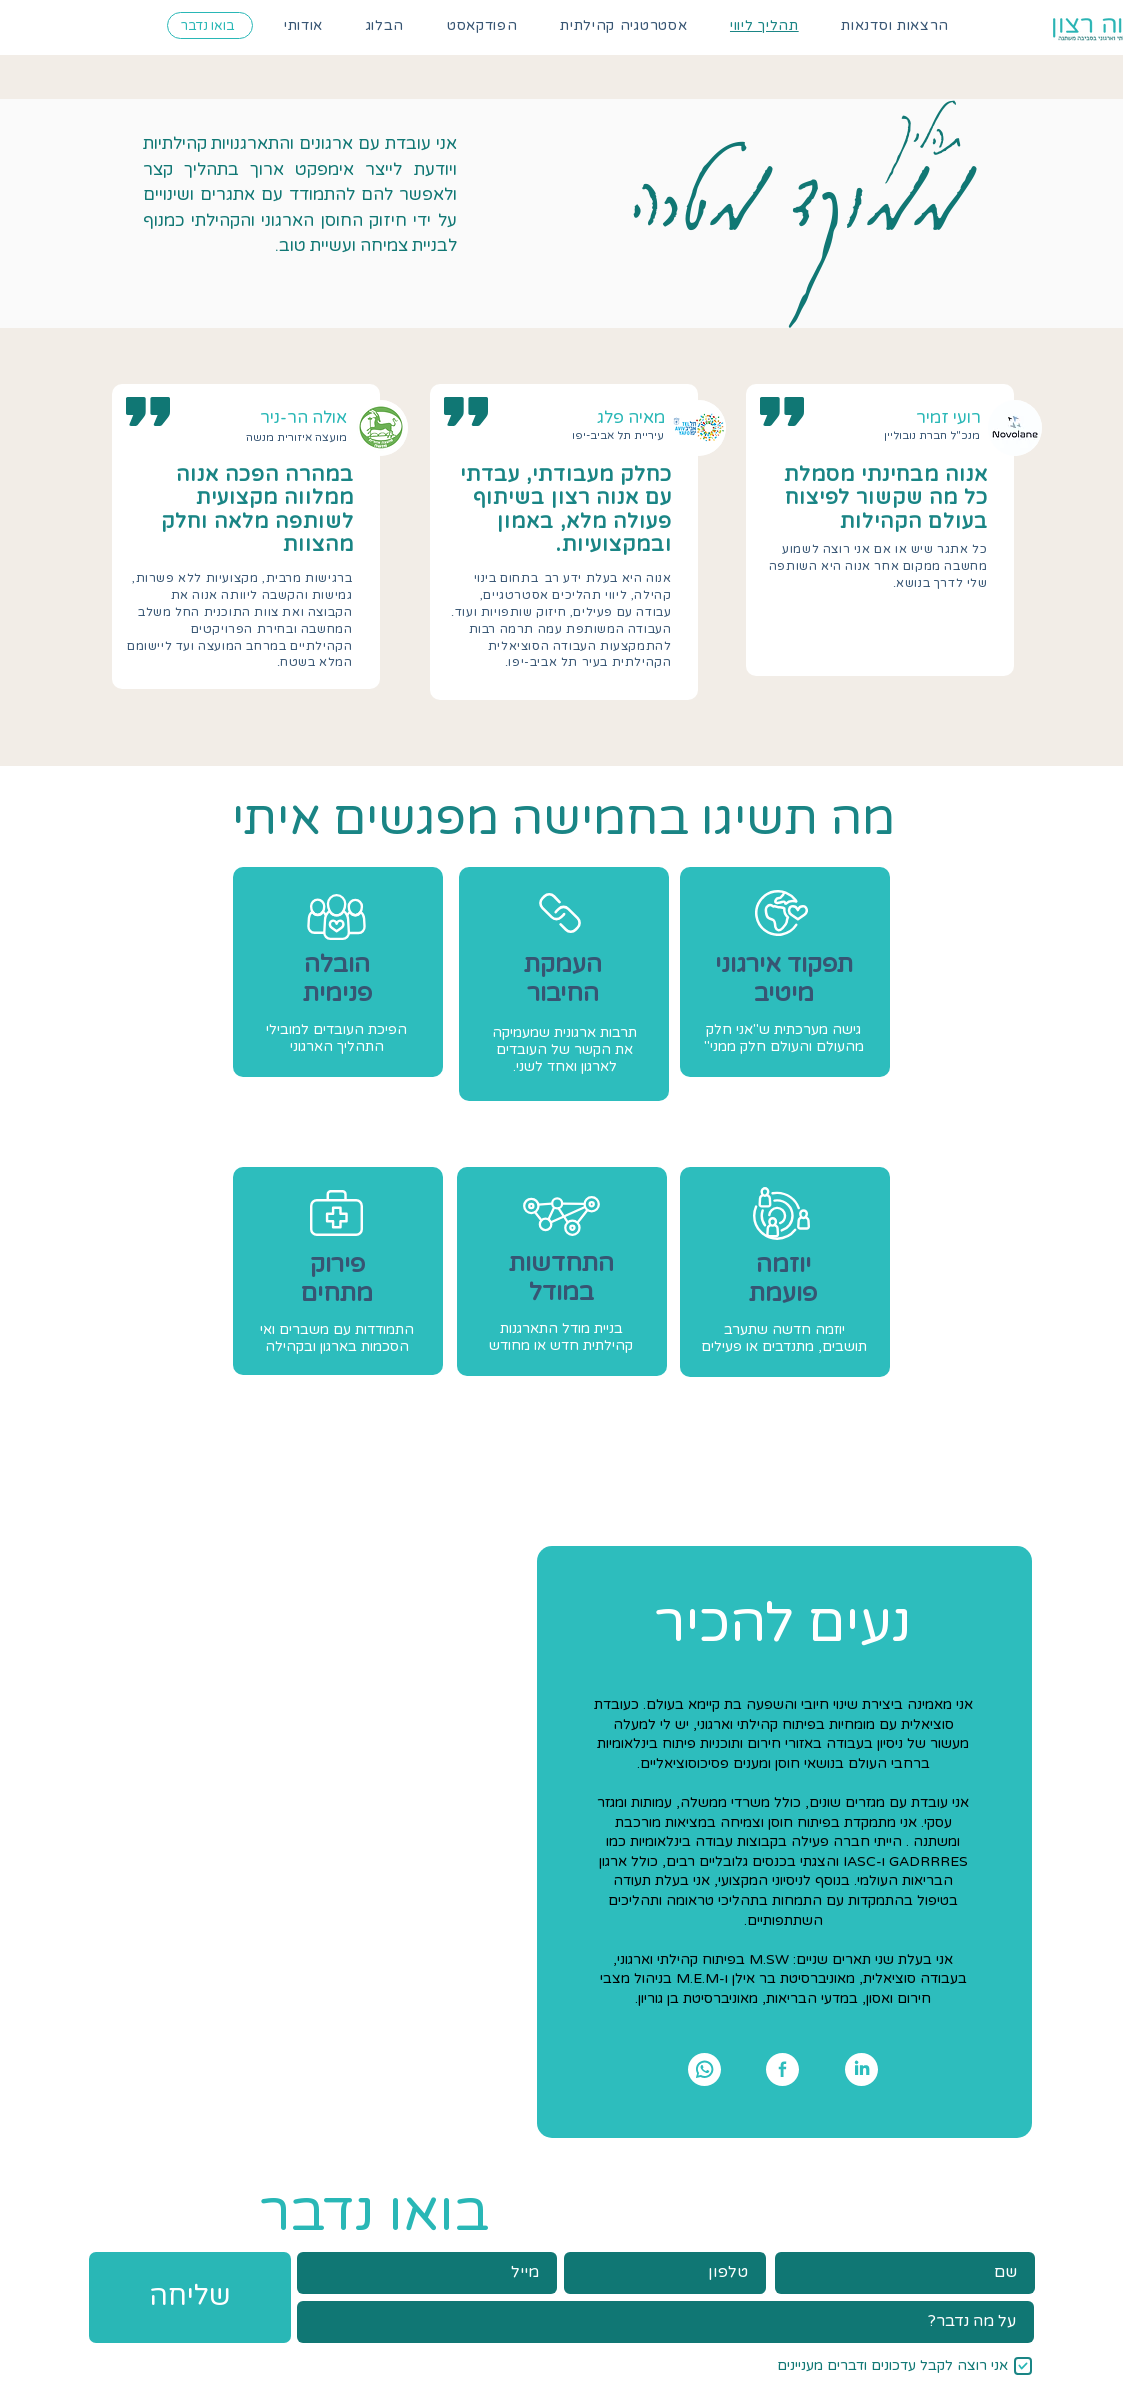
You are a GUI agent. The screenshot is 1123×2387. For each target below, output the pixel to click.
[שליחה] (190, 2297)
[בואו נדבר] (210, 25)
